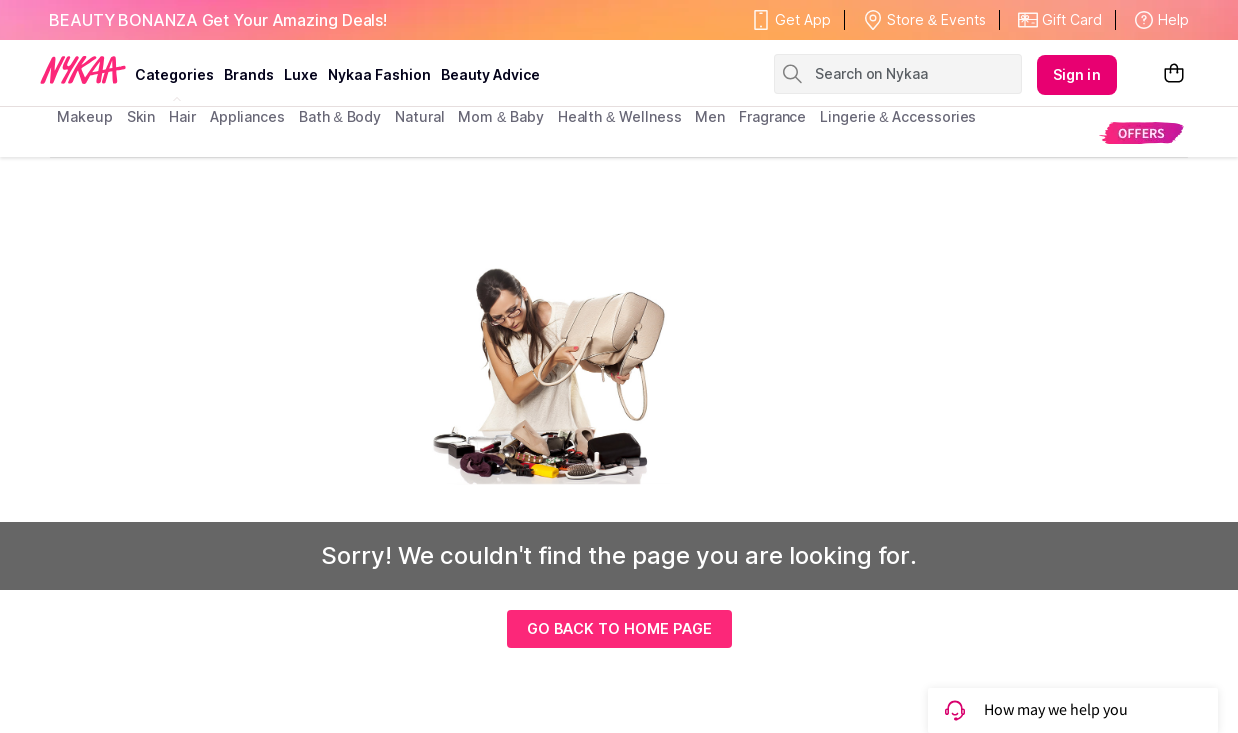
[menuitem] (1141, 132)
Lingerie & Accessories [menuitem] (898, 116)
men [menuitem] (710, 116)
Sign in (1077, 74)
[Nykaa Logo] (83, 69)
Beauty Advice (490, 74)
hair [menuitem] (182, 116)
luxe (301, 74)
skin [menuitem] (141, 116)
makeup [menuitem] (84, 116)
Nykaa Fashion (379, 74)
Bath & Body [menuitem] (340, 116)
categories (174, 74)
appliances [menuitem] (247, 116)
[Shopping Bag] (1174, 74)
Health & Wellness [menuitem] (620, 116)
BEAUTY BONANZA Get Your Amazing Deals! (218, 20)
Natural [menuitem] (419, 116)
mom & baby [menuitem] (500, 116)
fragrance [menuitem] (772, 116)
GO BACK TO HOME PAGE (619, 628)
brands (249, 74)
